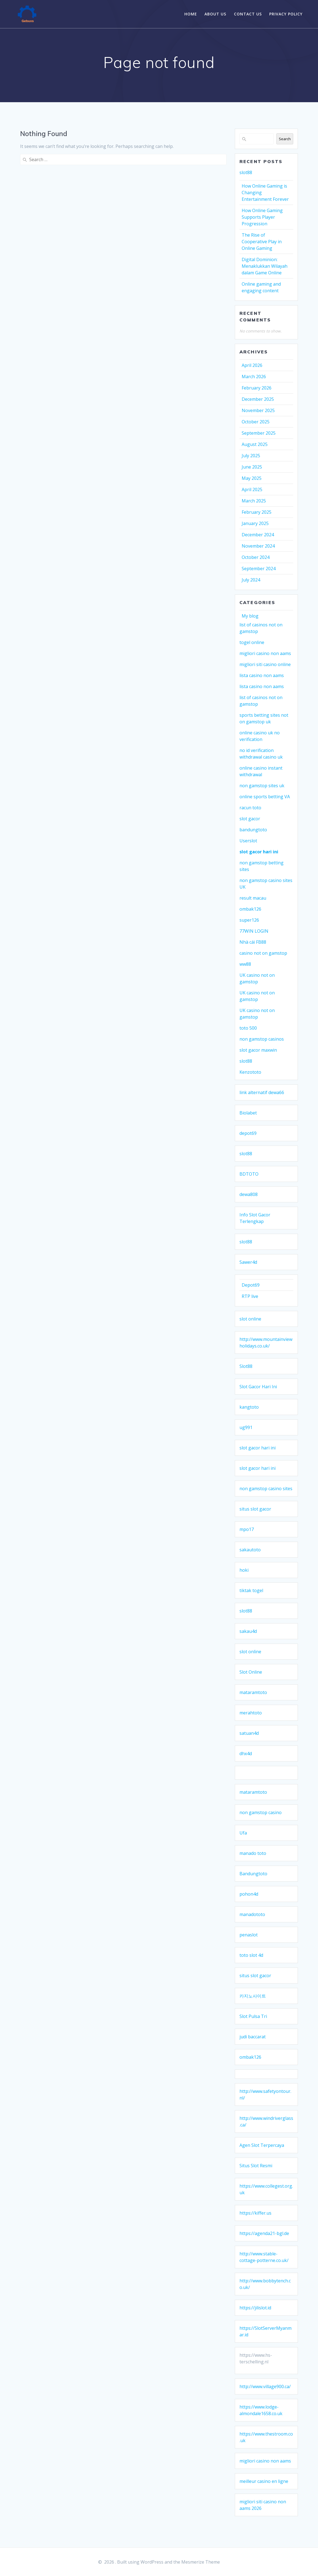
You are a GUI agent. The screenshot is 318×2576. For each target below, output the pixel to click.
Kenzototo (250, 1072)
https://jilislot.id (255, 2308)
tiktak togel (251, 1590)
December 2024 (258, 535)
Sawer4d (248, 1262)
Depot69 (251, 1285)
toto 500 (248, 1028)
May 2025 (252, 478)
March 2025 (254, 501)
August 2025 (255, 444)
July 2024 (251, 580)
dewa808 (248, 1194)
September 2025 (259, 433)
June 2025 (252, 467)
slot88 (245, 172)
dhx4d (245, 1753)
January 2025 (255, 523)
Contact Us (248, 14)
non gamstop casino (260, 1812)
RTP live (250, 1296)
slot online (250, 1319)
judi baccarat (252, 2037)
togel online (251, 642)
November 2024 (258, 546)
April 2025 (252, 489)
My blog (250, 616)
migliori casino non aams (265, 653)
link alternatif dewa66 (261, 1092)
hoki (244, 1570)
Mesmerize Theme (200, 2562)
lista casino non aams (261, 675)
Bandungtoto (253, 1874)
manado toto (252, 1853)
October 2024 (256, 557)
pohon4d (248, 1894)
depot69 (248, 1133)
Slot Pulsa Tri (253, 2016)
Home (190, 14)
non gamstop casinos (261, 1039)
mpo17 (246, 1529)
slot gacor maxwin (258, 1050)
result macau (252, 898)
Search (285, 138)
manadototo (252, 1914)
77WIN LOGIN (253, 931)
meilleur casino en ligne (263, 2481)
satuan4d (249, 1733)
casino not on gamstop (263, 953)
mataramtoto (253, 1692)
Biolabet (248, 1113)
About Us (215, 14)
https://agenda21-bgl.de (264, 2233)
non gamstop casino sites (265, 1488)
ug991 (245, 1427)
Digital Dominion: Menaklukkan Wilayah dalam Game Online (264, 266)
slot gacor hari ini (258, 852)
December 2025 (258, 399)
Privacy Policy (286, 14)
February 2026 (256, 388)
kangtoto (249, 1407)
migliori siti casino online (265, 664)
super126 (249, 920)
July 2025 (251, 456)
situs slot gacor (255, 1509)
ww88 (245, 964)
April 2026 (252, 365)
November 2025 (258, 410)
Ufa (243, 1833)
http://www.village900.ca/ (265, 2386)
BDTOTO (248, 1174)
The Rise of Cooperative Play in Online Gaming (262, 241)
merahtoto (250, 1713)
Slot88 (245, 1366)
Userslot (248, 841)
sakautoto (250, 1550)
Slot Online (250, 1672)
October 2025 (256, 422)
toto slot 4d (251, 1955)
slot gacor (249, 819)
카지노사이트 (252, 1996)
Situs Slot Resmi (255, 2166)
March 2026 (254, 377)
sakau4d (248, 1631)
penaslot (248, 1935)
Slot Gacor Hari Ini (258, 1387)
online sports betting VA (264, 797)
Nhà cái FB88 (252, 942)
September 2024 (259, 568)
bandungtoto (253, 830)
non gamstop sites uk (261, 786)
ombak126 (250, 909)
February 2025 (256, 512)
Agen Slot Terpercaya (261, 2145)
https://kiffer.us (255, 2213)
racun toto (250, 808)
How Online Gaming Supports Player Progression (262, 217)
